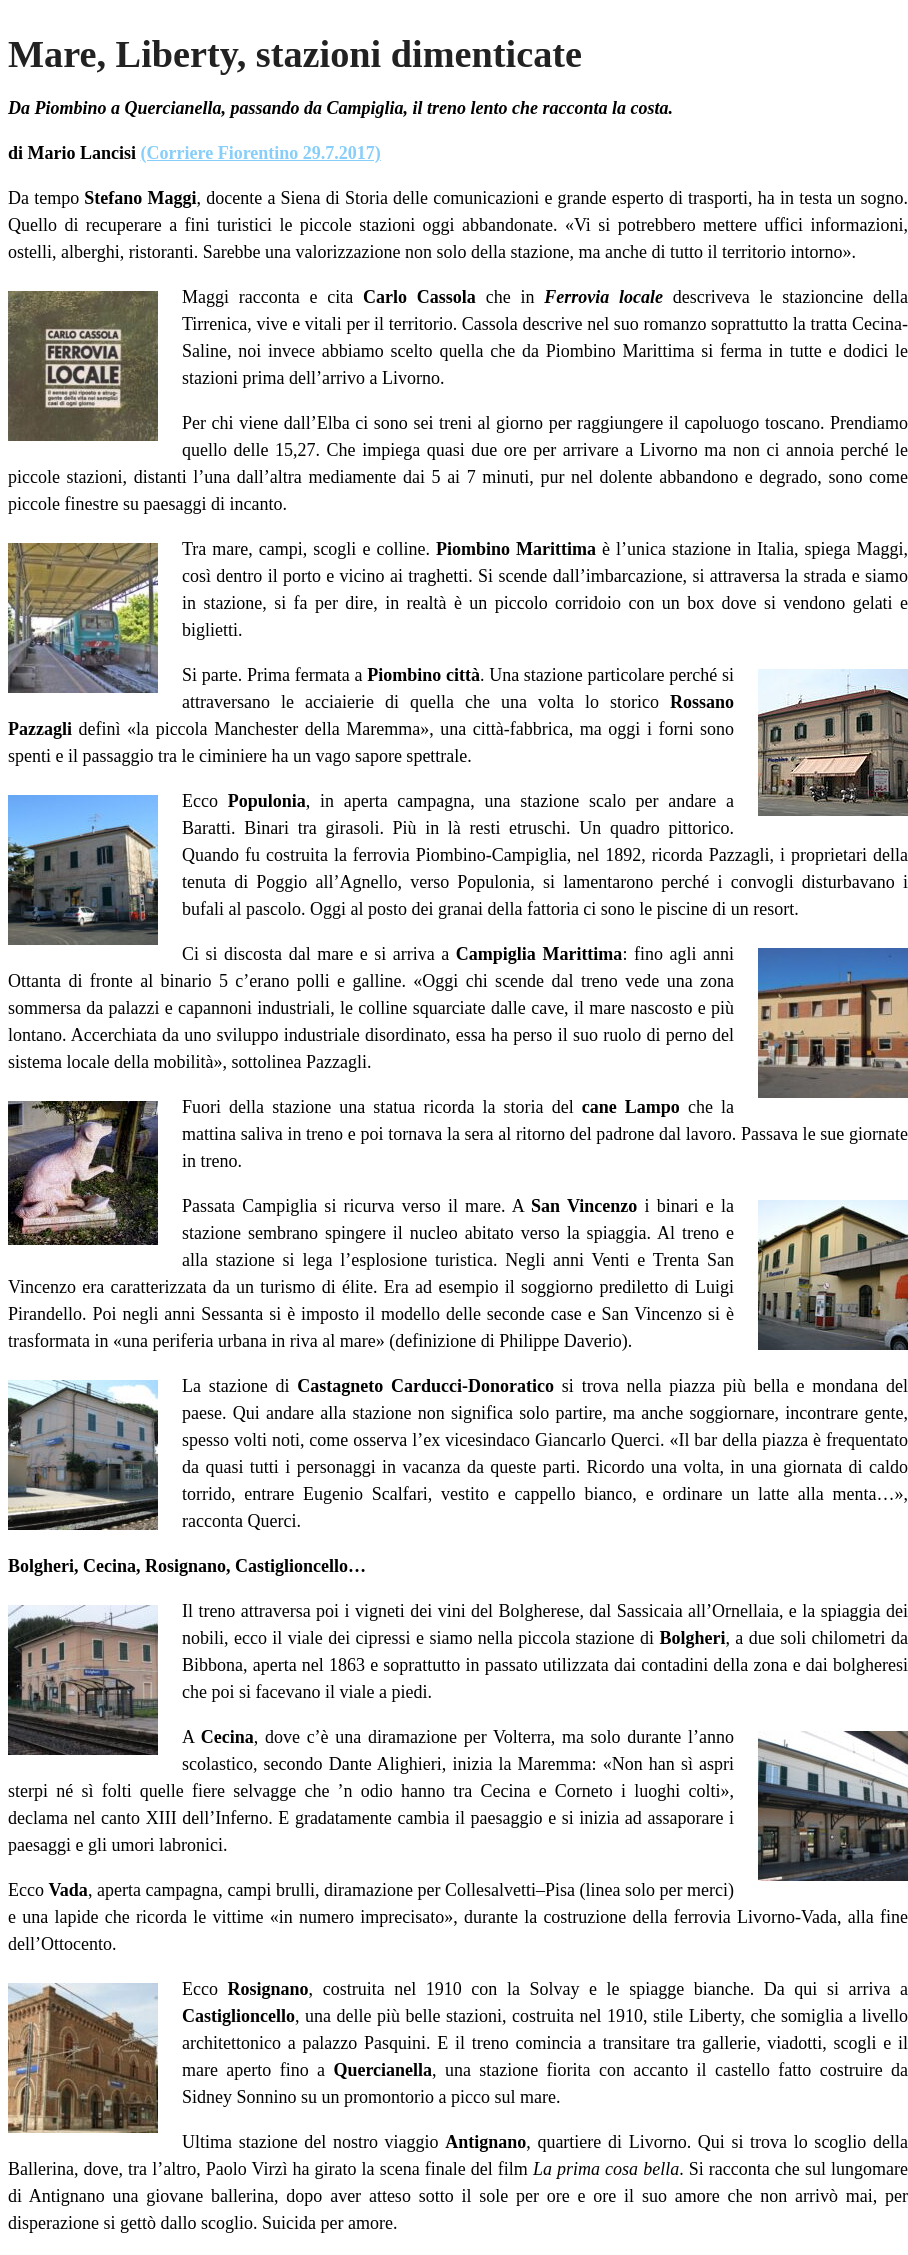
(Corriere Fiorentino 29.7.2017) (261, 153)
